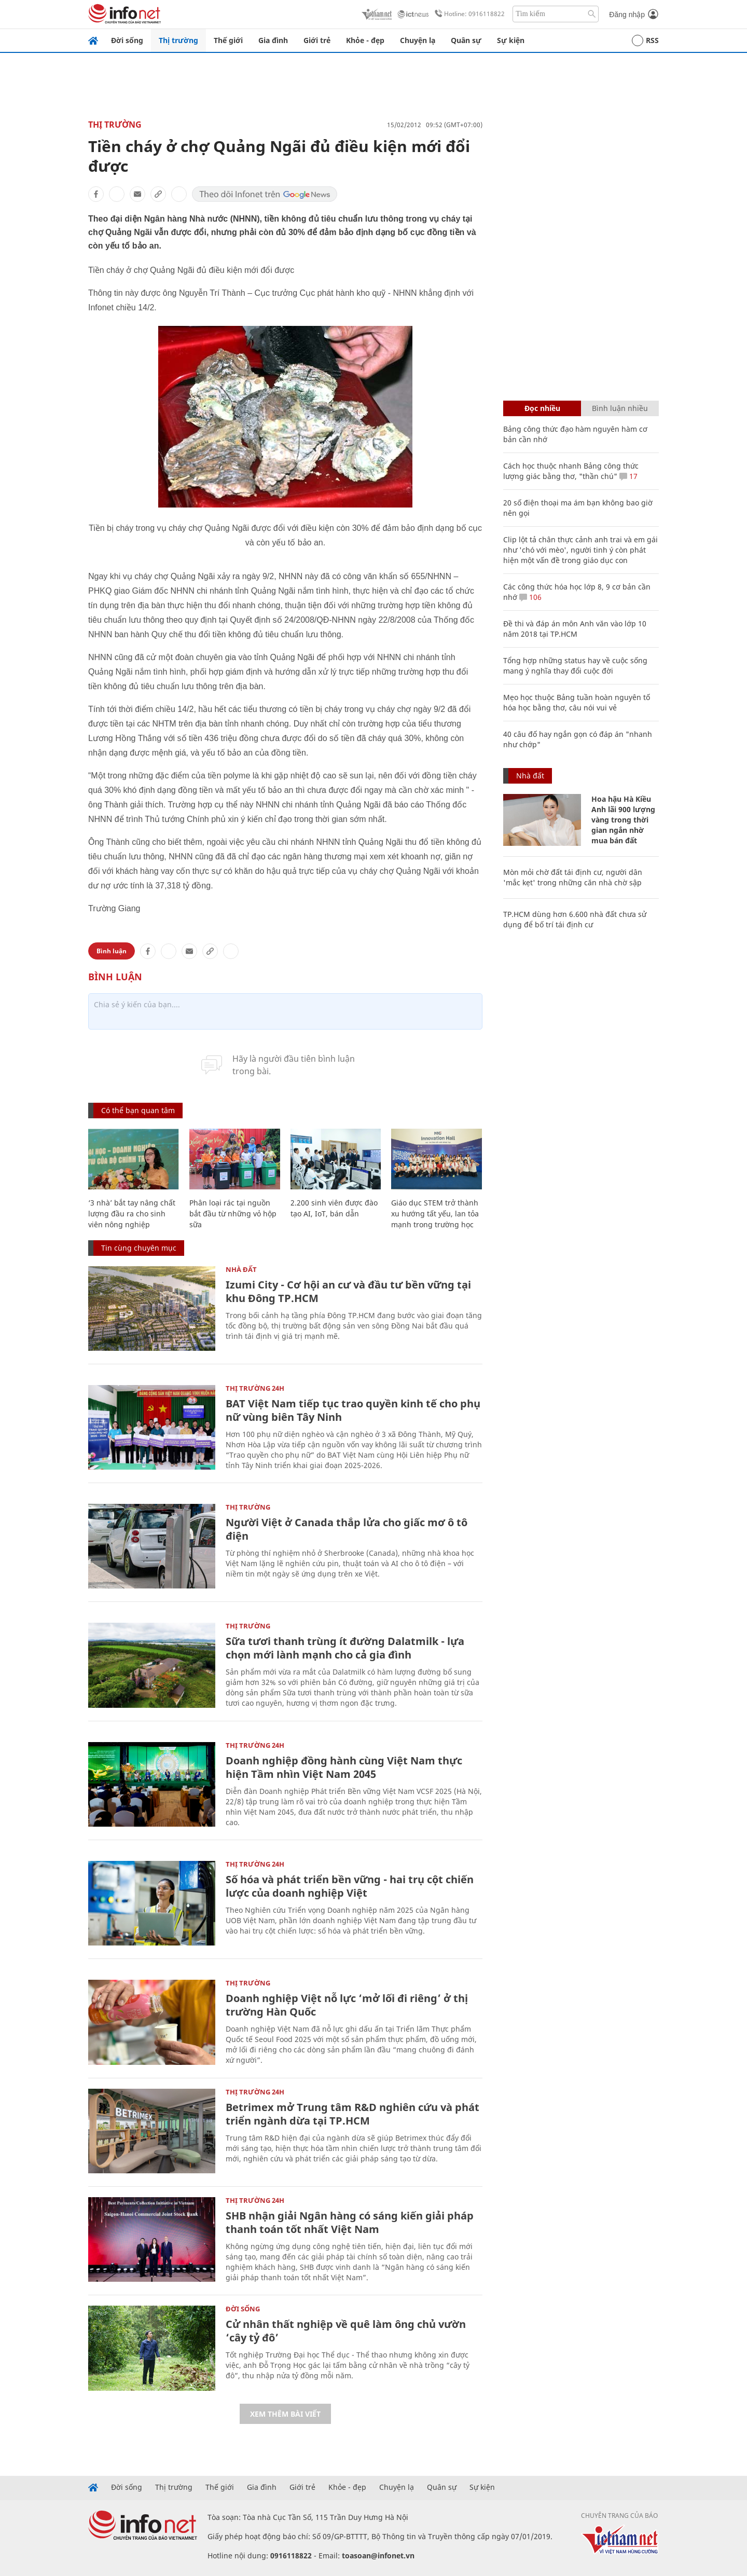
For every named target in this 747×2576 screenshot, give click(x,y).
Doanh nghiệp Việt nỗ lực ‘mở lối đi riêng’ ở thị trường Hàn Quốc (347, 2005)
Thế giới (228, 40)
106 (530, 597)
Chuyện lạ (417, 40)
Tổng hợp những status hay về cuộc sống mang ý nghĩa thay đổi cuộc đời (575, 665)
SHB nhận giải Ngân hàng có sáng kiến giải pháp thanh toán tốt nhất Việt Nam (350, 2222)
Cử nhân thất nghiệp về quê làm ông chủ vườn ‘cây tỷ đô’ (346, 2331)
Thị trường (178, 40)
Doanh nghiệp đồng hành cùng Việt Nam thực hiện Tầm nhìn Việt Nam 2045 (344, 1767)
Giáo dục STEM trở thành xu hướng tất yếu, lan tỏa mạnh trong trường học (435, 1213)
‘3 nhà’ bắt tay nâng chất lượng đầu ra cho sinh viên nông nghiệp (131, 1213)
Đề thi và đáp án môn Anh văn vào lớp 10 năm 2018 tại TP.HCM (574, 629)
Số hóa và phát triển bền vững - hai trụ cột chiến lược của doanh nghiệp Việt (350, 1886)
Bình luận (111, 951)
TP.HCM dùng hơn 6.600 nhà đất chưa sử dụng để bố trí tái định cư (574, 919)
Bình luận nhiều (620, 408)
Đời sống (127, 40)
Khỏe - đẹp (365, 40)
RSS (645, 40)
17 (628, 476)
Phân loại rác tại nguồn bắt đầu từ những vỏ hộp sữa (232, 1213)
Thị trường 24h (255, 1388)
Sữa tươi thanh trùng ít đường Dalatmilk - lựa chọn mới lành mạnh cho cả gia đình (345, 1648)
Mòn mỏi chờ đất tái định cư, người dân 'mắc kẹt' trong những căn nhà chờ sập (572, 877)
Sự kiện (510, 40)
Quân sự (466, 40)
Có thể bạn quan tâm (138, 1110)
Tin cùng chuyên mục (138, 1248)
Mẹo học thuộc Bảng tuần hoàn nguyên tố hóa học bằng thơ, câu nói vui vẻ (576, 702)
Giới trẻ (316, 40)
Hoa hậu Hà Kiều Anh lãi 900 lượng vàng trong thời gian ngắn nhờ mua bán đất (623, 819)
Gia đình (273, 40)
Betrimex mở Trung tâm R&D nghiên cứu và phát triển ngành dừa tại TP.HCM (352, 2114)
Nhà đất (241, 1269)
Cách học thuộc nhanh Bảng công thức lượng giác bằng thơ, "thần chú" (571, 471)
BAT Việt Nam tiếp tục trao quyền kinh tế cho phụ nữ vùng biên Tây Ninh (353, 1410)
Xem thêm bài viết (285, 2414)
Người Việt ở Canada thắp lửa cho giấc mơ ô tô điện (346, 1529)
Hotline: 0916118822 (468, 14)
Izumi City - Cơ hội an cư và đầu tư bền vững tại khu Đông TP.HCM (348, 1291)
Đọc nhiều (542, 408)
